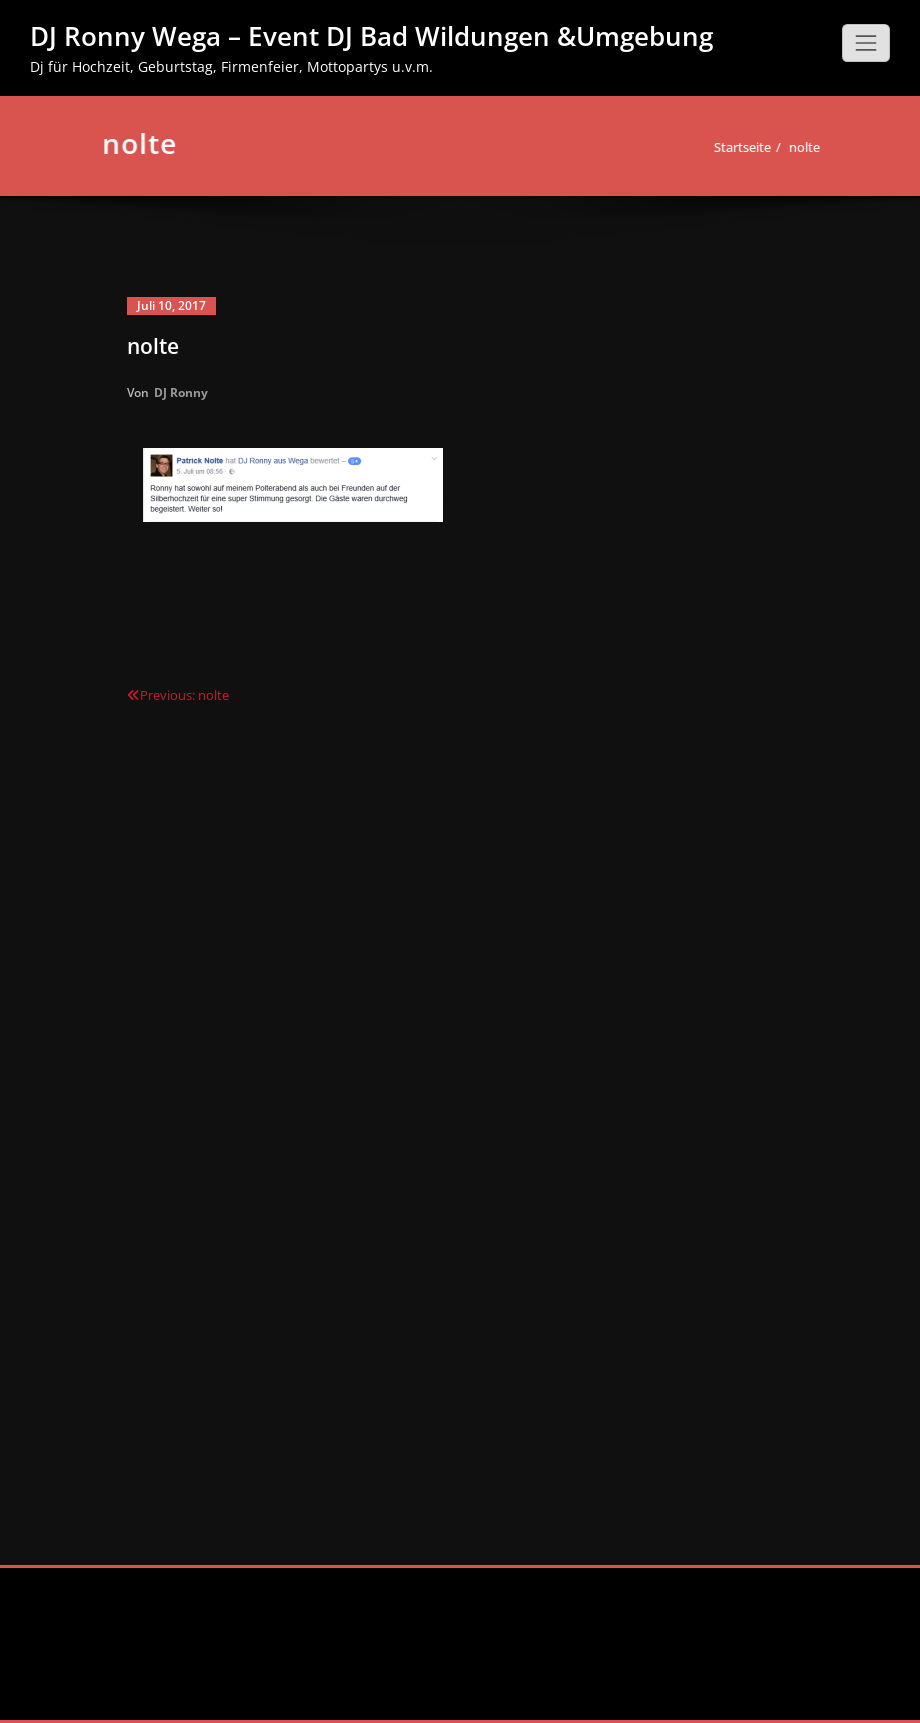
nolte (796, 147)
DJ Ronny (181, 392)
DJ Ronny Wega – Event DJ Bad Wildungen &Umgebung (371, 36)
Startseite (734, 147)
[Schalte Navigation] (866, 43)
